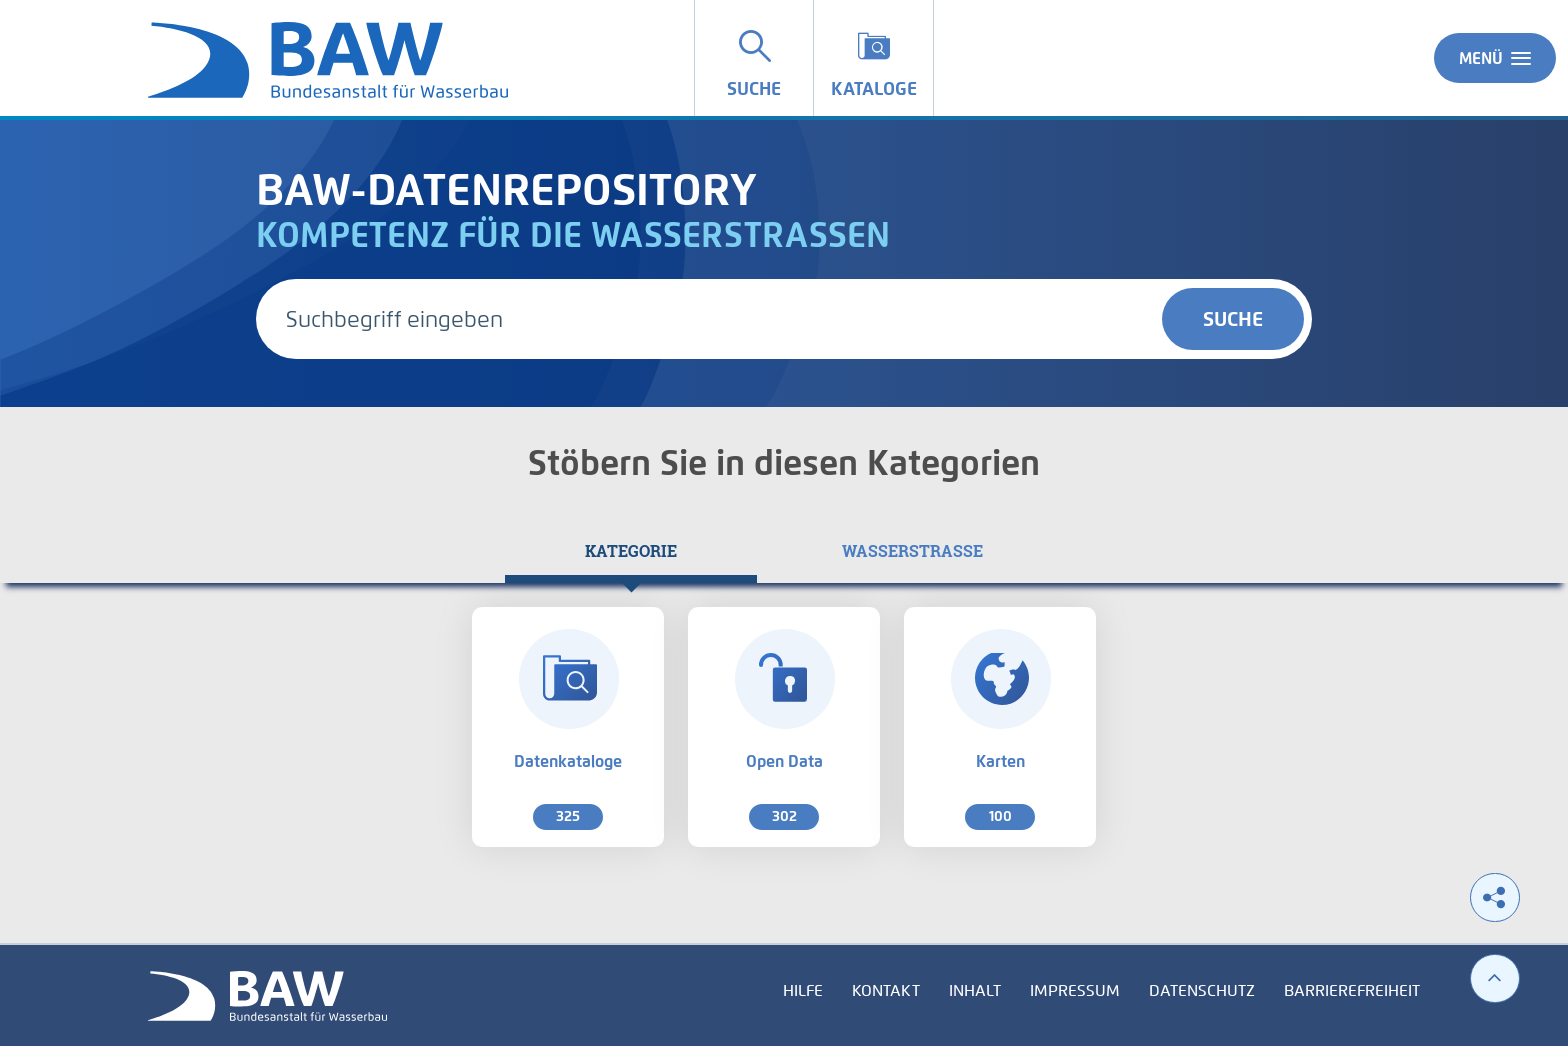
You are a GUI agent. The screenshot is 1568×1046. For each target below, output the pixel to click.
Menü (1495, 58)
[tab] (631, 551)
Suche (1233, 319)
